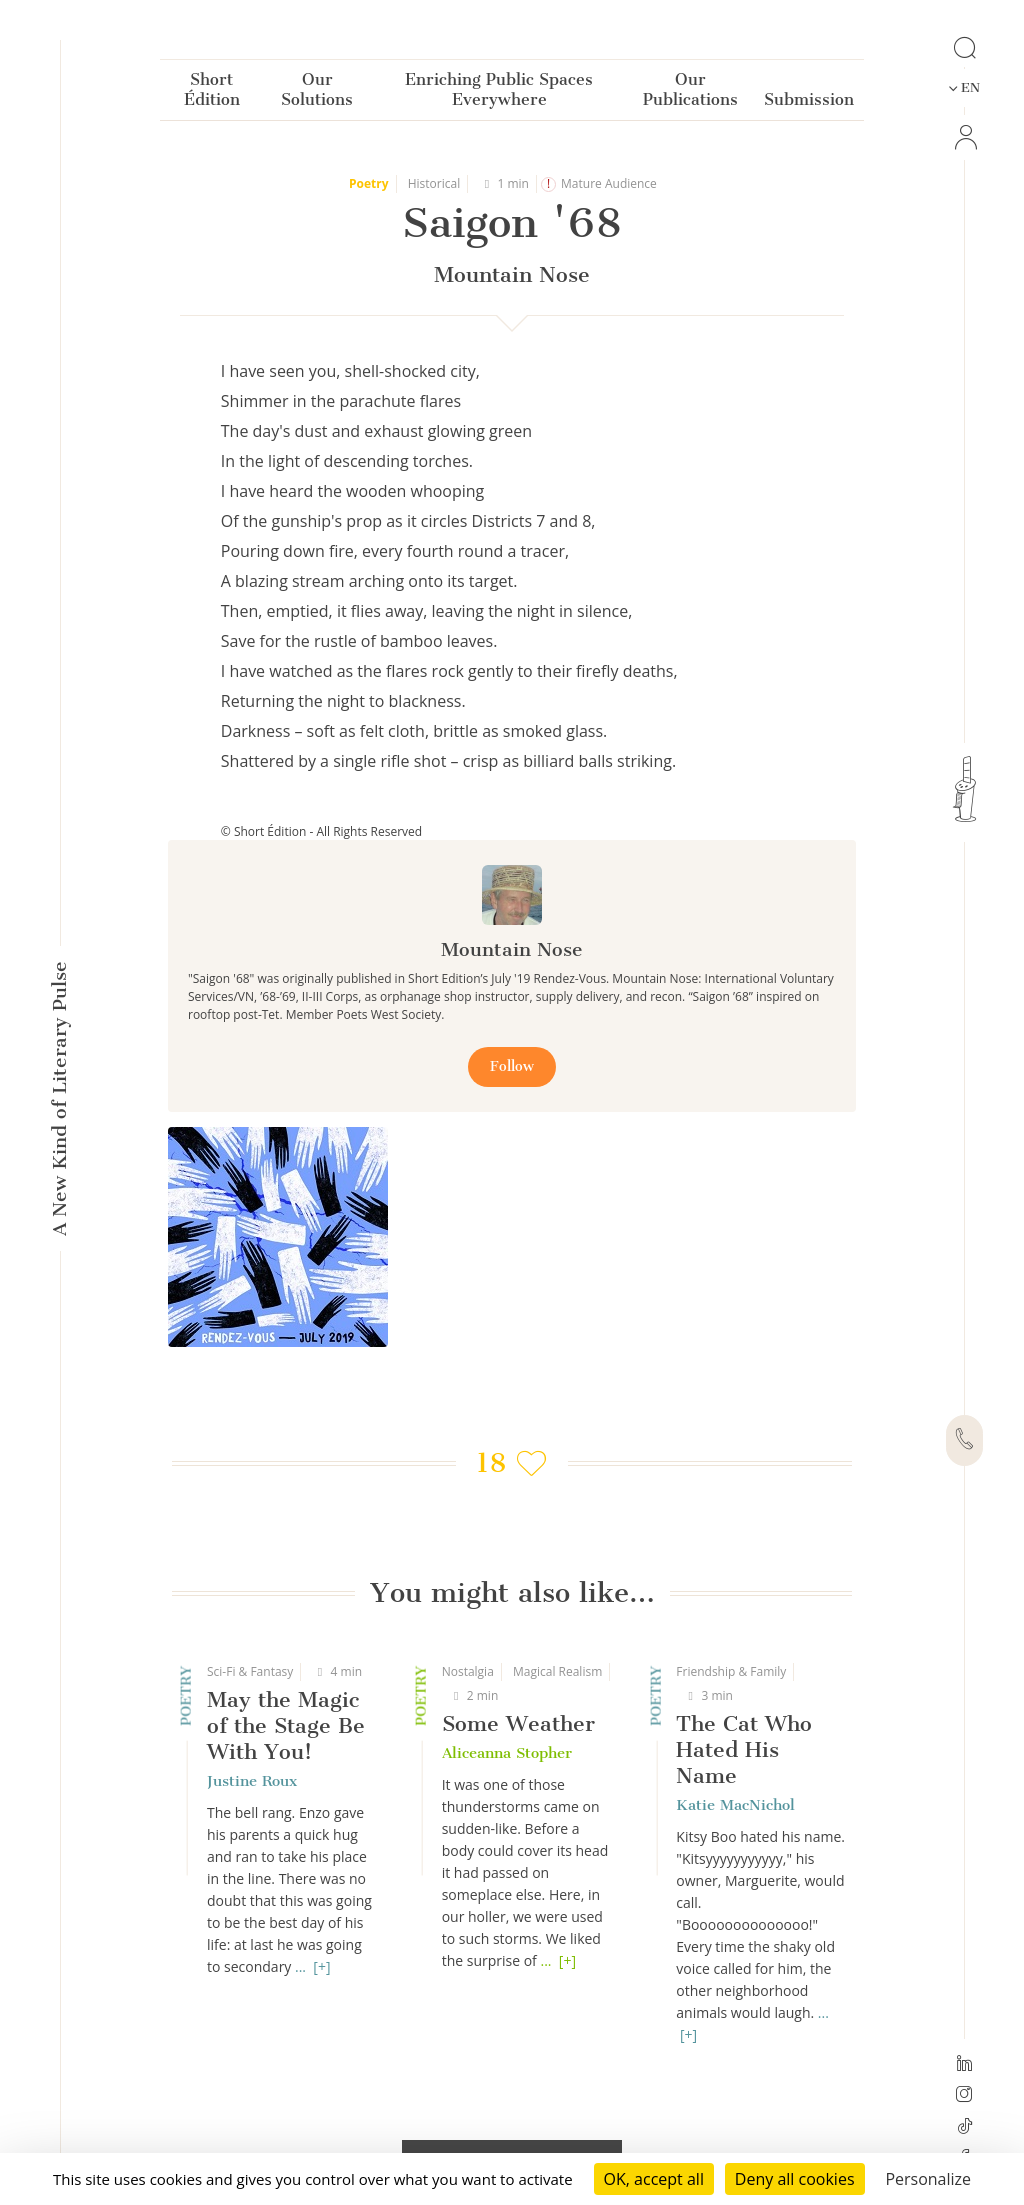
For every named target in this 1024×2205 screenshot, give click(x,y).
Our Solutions (317, 93)
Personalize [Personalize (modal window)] (928, 2179)
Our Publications (690, 93)
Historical (434, 183)
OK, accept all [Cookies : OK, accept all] (654, 2179)
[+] (321, 1966)
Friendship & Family (731, 1671)
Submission (809, 103)
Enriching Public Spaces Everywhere (499, 93)
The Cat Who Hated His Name (744, 1749)
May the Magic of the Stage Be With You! (286, 1725)
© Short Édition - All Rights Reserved (321, 831)
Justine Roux (252, 1781)
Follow (512, 1066)
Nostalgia (468, 1671)
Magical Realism (557, 1671)
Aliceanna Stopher (507, 1753)
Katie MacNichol (735, 1805)
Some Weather (518, 1723)
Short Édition (212, 93)
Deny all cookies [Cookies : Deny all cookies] (795, 2179)
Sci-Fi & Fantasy (250, 1671)
